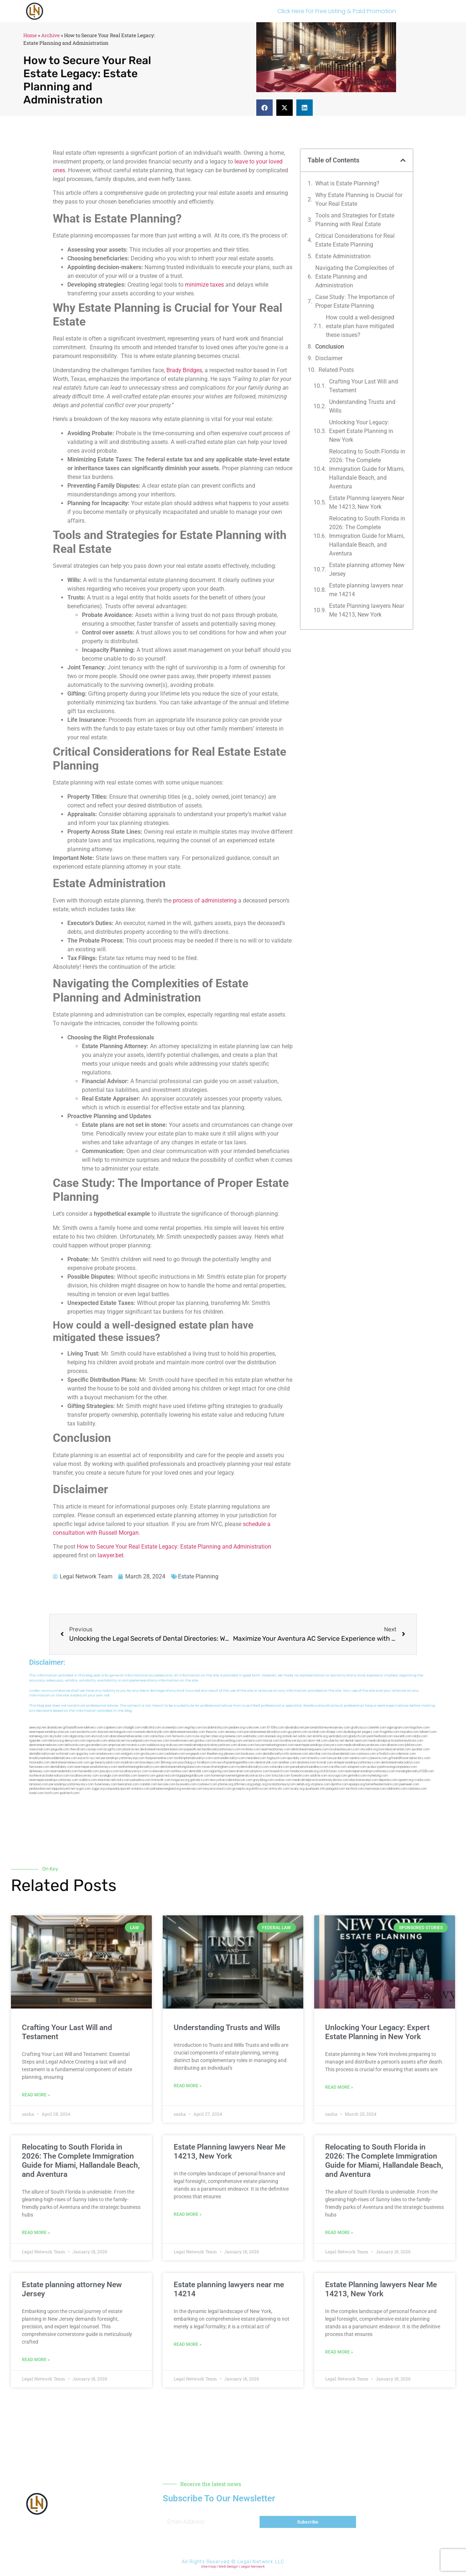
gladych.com (357, 1736)
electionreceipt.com (364, 1780)
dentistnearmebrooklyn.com (400, 1763)
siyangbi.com (108, 1776)
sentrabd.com (338, 1736)
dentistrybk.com (266, 1763)
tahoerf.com (428, 1732)
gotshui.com (203, 1741)
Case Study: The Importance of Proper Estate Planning (355, 301)
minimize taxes (203, 284)
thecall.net (77, 1749)
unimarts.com (252, 1741)
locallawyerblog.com (227, 1741)
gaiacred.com (166, 1776)
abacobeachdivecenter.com (129, 1736)
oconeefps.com (172, 1728)
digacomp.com (80, 1736)
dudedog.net (352, 1732)
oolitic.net (305, 1736)
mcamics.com (136, 1745)
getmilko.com (357, 1776)
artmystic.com (279, 1789)
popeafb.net (192, 1749)
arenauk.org (273, 1736)
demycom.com (75, 1741)
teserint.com (146, 1776)
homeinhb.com (89, 1771)
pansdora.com (141, 1780)
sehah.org (303, 1784)
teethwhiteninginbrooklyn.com (138, 1767)
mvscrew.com (159, 1741)
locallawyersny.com (84, 1776)
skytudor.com (59, 1736)
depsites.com (388, 1780)
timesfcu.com (317, 1758)
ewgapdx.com (196, 1754)
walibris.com (88, 1780)
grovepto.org (241, 1789)
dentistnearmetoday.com (187, 1732)
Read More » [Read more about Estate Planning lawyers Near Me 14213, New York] (188, 2214)
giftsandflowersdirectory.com (409, 1758)
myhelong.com (377, 1776)
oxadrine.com (130, 1763)
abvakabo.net (294, 1728)
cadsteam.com (174, 1754)
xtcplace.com (320, 1784)
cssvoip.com (94, 1749)
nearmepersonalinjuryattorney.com (53, 1780)
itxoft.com (51, 1793)
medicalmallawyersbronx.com (365, 1745)
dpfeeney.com (39, 1771)
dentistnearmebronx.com (46, 1745)
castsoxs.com (366, 1754)
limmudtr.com (161, 1780)
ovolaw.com (283, 1780)
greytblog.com (263, 1780)
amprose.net (117, 1745)
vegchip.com (193, 1728)
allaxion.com (395, 1745)
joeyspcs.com (109, 1771)
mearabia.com (256, 1758)
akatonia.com (306, 1763)
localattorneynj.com (282, 1784)
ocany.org (297, 1789)
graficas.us (359, 1728)
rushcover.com (255, 1728)
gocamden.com (96, 1745)
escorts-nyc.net (89, 1758)
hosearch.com (279, 1771)
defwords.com (74, 1745)
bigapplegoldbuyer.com (193, 1776)
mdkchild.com (151, 1728)
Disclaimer (329, 358)
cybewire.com (377, 1758)
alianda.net (54, 1728)
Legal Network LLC (260, 2562)
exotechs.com (86, 1732)
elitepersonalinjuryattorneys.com (357, 1763)
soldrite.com (318, 1776)
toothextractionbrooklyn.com (49, 1776)
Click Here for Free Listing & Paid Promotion (336, 11)
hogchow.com (420, 1728)
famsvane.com (39, 1767)
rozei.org (198, 1736)
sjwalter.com (420, 1749)
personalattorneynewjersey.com (327, 1728)
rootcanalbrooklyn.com (229, 1758)
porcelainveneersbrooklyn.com (265, 1732)
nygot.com (83, 1789)
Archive (50, 35)
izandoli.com (148, 1784)
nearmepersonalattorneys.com (95, 1767)
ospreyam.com (96, 1741)
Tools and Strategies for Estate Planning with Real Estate (354, 220)
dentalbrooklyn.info (275, 1754)
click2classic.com (331, 1771)
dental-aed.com (356, 1741)
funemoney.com (106, 1784)
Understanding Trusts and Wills (362, 406)
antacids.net (116, 1741)
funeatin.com (300, 1776)
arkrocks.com (120, 1780)
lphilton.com (413, 1745)
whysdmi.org (369, 1749)
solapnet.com (356, 1767)
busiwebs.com (186, 1784)
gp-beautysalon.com (105, 1763)
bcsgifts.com (113, 1749)
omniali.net (289, 1736)
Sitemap (208, 2566)
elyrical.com (100, 1736)
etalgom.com (130, 1754)
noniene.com (233, 1736)
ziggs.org (97, 1789)
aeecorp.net (37, 1728)
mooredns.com (39, 1763)
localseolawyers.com (344, 1749)
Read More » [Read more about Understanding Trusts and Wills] (188, 2085)
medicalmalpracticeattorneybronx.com (395, 1741)
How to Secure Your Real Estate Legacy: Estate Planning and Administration (174, 1546)
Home (30, 35)
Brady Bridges (184, 370)
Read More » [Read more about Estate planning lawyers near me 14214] (188, 2344)
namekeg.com (39, 1736)
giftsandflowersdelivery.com (83, 1728)
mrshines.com (250, 1749)
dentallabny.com (62, 1767)
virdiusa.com (174, 1745)
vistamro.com (140, 1789)
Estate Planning (198, 1576)
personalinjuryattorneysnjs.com (123, 1758)
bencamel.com (239, 1771)
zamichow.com (160, 1736)
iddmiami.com (397, 1789)
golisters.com (199, 1780)
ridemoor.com (406, 1754)
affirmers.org (243, 1784)
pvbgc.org (260, 1784)
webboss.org (156, 1745)
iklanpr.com (335, 1732)
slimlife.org (320, 1736)
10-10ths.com (275, 1728)
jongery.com (370, 1732)
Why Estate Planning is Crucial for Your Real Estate (358, 199)
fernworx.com (181, 1736)
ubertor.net (336, 1741)
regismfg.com (218, 1771)
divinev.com (246, 1745)
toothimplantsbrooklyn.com (193, 1758)
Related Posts (336, 369)
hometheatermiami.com (382, 1784)
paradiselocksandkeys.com (309, 1767)
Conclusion (329, 346)
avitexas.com (299, 1754)
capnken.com (113, 1728)
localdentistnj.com (215, 1728)
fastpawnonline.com (159, 1758)
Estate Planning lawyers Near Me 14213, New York (366, 502)
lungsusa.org (180, 1780)
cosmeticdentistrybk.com (151, 1732)
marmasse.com (375, 1789)
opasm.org (405, 1780)
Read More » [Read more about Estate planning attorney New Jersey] (36, 2359)
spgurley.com (85, 1754)
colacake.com (279, 1767)
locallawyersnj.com (293, 1741)
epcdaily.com (297, 1758)
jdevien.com (232, 1754)
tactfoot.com (354, 1789)
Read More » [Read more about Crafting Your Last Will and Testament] (36, 2094)
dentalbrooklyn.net (42, 1754)
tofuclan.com (281, 1776)
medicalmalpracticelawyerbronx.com (210, 1745)
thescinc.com (215, 1732)
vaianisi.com (358, 1758)
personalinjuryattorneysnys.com (71, 1784)
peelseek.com (409, 1784)
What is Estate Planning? (347, 183)
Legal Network (253, 2566)
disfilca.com (259, 1789)
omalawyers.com (108, 1754)
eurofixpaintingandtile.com (235, 1763)
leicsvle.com (166, 1784)
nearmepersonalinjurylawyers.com (319, 1745)
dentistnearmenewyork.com (70, 1763)
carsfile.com (338, 1767)
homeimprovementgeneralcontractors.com (241, 1776)
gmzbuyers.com (152, 1754)
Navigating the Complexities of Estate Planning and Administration (354, 276)
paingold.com (335, 1789)
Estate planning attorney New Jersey (366, 569)
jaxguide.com (60, 1749)
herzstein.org (215, 1736)
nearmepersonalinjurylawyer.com (52, 1732)
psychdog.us (187, 1763)
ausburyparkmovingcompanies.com (392, 1767)
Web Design (228, 2566)
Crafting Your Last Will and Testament (363, 386)
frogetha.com (389, 1732)
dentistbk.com (198, 1771)
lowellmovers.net (182, 1741)
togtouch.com (277, 1758)
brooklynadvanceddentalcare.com (53, 1758)
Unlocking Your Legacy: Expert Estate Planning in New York (361, 431)
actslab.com (317, 1732)
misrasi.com (270, 1741)
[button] (264, 107)
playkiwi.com (259, 1771)
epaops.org (357, 1784)
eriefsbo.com (128, 1776)
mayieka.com (409, 1732)
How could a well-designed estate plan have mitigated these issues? (360, 326)
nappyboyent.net (63, 1789)
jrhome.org (225, 1784)
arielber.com (287, 1763)
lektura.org (56, 1741)
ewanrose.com (192, 1789)
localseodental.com (342, 1754)
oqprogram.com (398, 1728)
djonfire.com (339, 1784)
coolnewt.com (207, 1784)
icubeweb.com (159, 1771)
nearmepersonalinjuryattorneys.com (370, 1771)
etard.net (104, 1780)
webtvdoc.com (253, 1736)
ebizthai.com (318, 1754)
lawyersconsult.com (217, 1789)
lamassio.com (38, 1784)
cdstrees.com (417, 1789)
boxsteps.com (150, 1763)
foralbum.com (207, 1763)
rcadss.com (422, 1780)
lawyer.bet (110, 1555)
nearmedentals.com (64, 1771)
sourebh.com (403, 1736)
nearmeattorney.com (276, 1749)
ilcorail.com (325, 1763)
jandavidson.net (40, 1789)
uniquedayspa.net (117, 1789)
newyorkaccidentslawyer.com (231, 1780)
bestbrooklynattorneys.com (221, 1749)
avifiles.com (179, 1771)
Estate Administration (343, 256)
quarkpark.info (315, 1789)
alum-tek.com (318, 1741)
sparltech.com (69, 1793)
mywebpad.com (137, 1741)
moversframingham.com (218, 1767)
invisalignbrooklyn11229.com (415, 1771)
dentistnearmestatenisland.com (161, 1749)
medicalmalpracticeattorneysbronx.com (320, 1780)
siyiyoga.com (337, 1776)
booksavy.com (251, 1754)
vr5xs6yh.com (385, 1754)
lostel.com (36, 1793)
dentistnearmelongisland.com (180, 1767)
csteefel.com (376, 1728)
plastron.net (131, 1749)
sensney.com (234, 1732)
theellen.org (215, 1754)
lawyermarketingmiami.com (274, 1745)
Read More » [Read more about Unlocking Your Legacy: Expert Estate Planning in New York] (339, 2087)
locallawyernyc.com (134, 1771)
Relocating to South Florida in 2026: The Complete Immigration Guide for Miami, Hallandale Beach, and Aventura (367, 469)
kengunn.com (123, 1732)
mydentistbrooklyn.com (252, 1767)
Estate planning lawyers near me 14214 (366, 590)
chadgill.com (132, 1728)
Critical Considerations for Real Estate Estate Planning (355, 240)
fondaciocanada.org (304, 1771)
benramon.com (128, 1784)
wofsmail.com (65, 1754)
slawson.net (105, 1732)
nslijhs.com (419, 1736)
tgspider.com (38, 1741)
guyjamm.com (298, 1732)
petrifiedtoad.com (380, 1736)
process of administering (205, 900)
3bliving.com (169, 1763)
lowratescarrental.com (395, 1749)
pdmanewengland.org (166, 1789)
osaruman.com (39, 1749)
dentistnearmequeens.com (309, 1749)
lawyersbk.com (338, 1758)
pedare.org (237, 1728)
